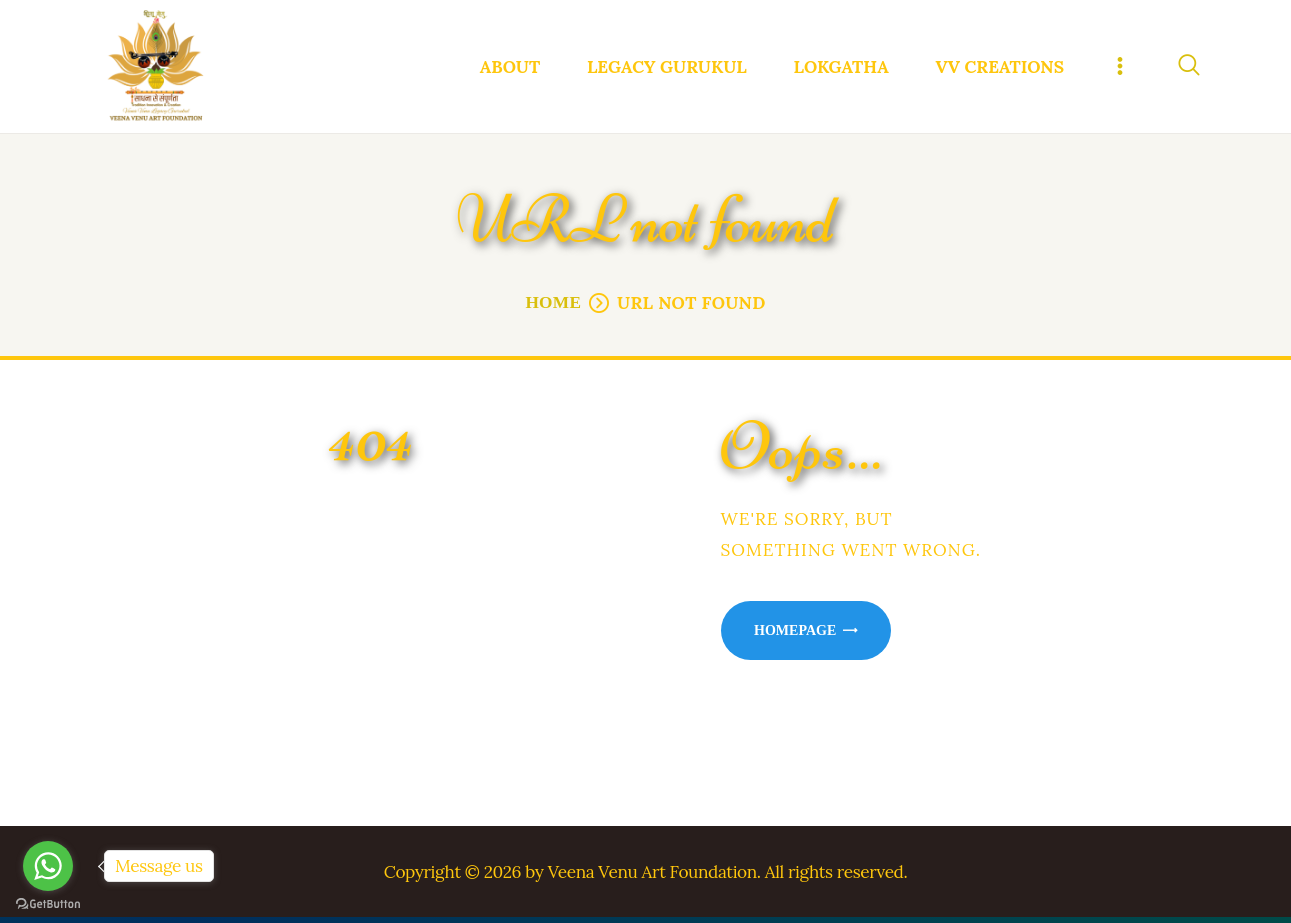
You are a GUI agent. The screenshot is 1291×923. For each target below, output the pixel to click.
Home (553, 308)
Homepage (795, 634)
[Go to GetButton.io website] (48, 903)
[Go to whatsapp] (48, 866)
